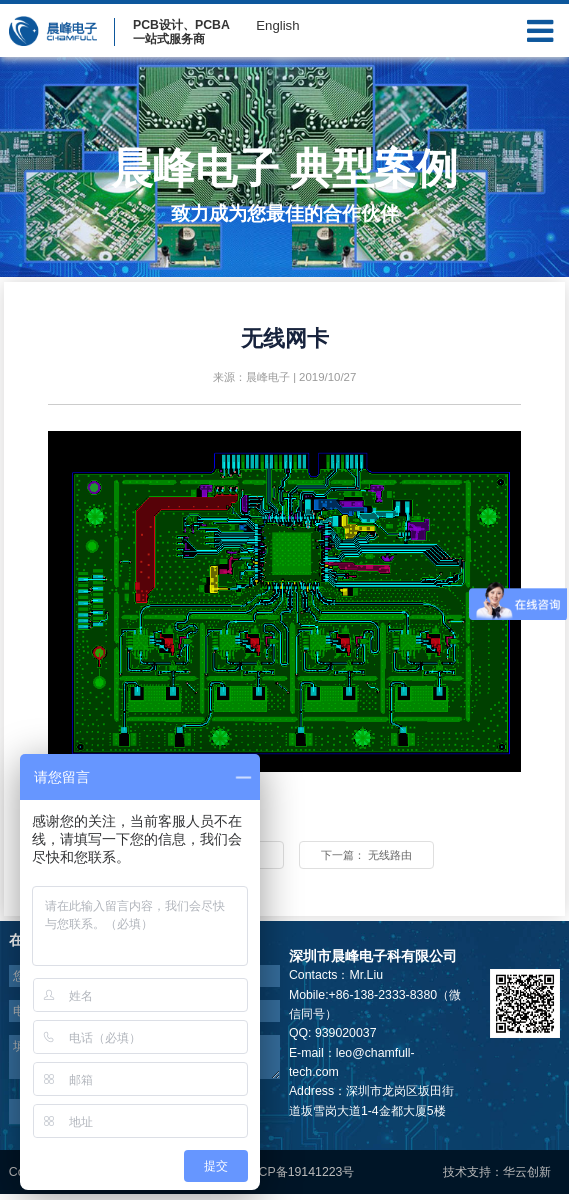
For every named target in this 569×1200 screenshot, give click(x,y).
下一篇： (388, 858)
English (277, 25)
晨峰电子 (268, 377)
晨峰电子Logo (53, 30)
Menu (540, 26)
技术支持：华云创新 (497, 1178)
